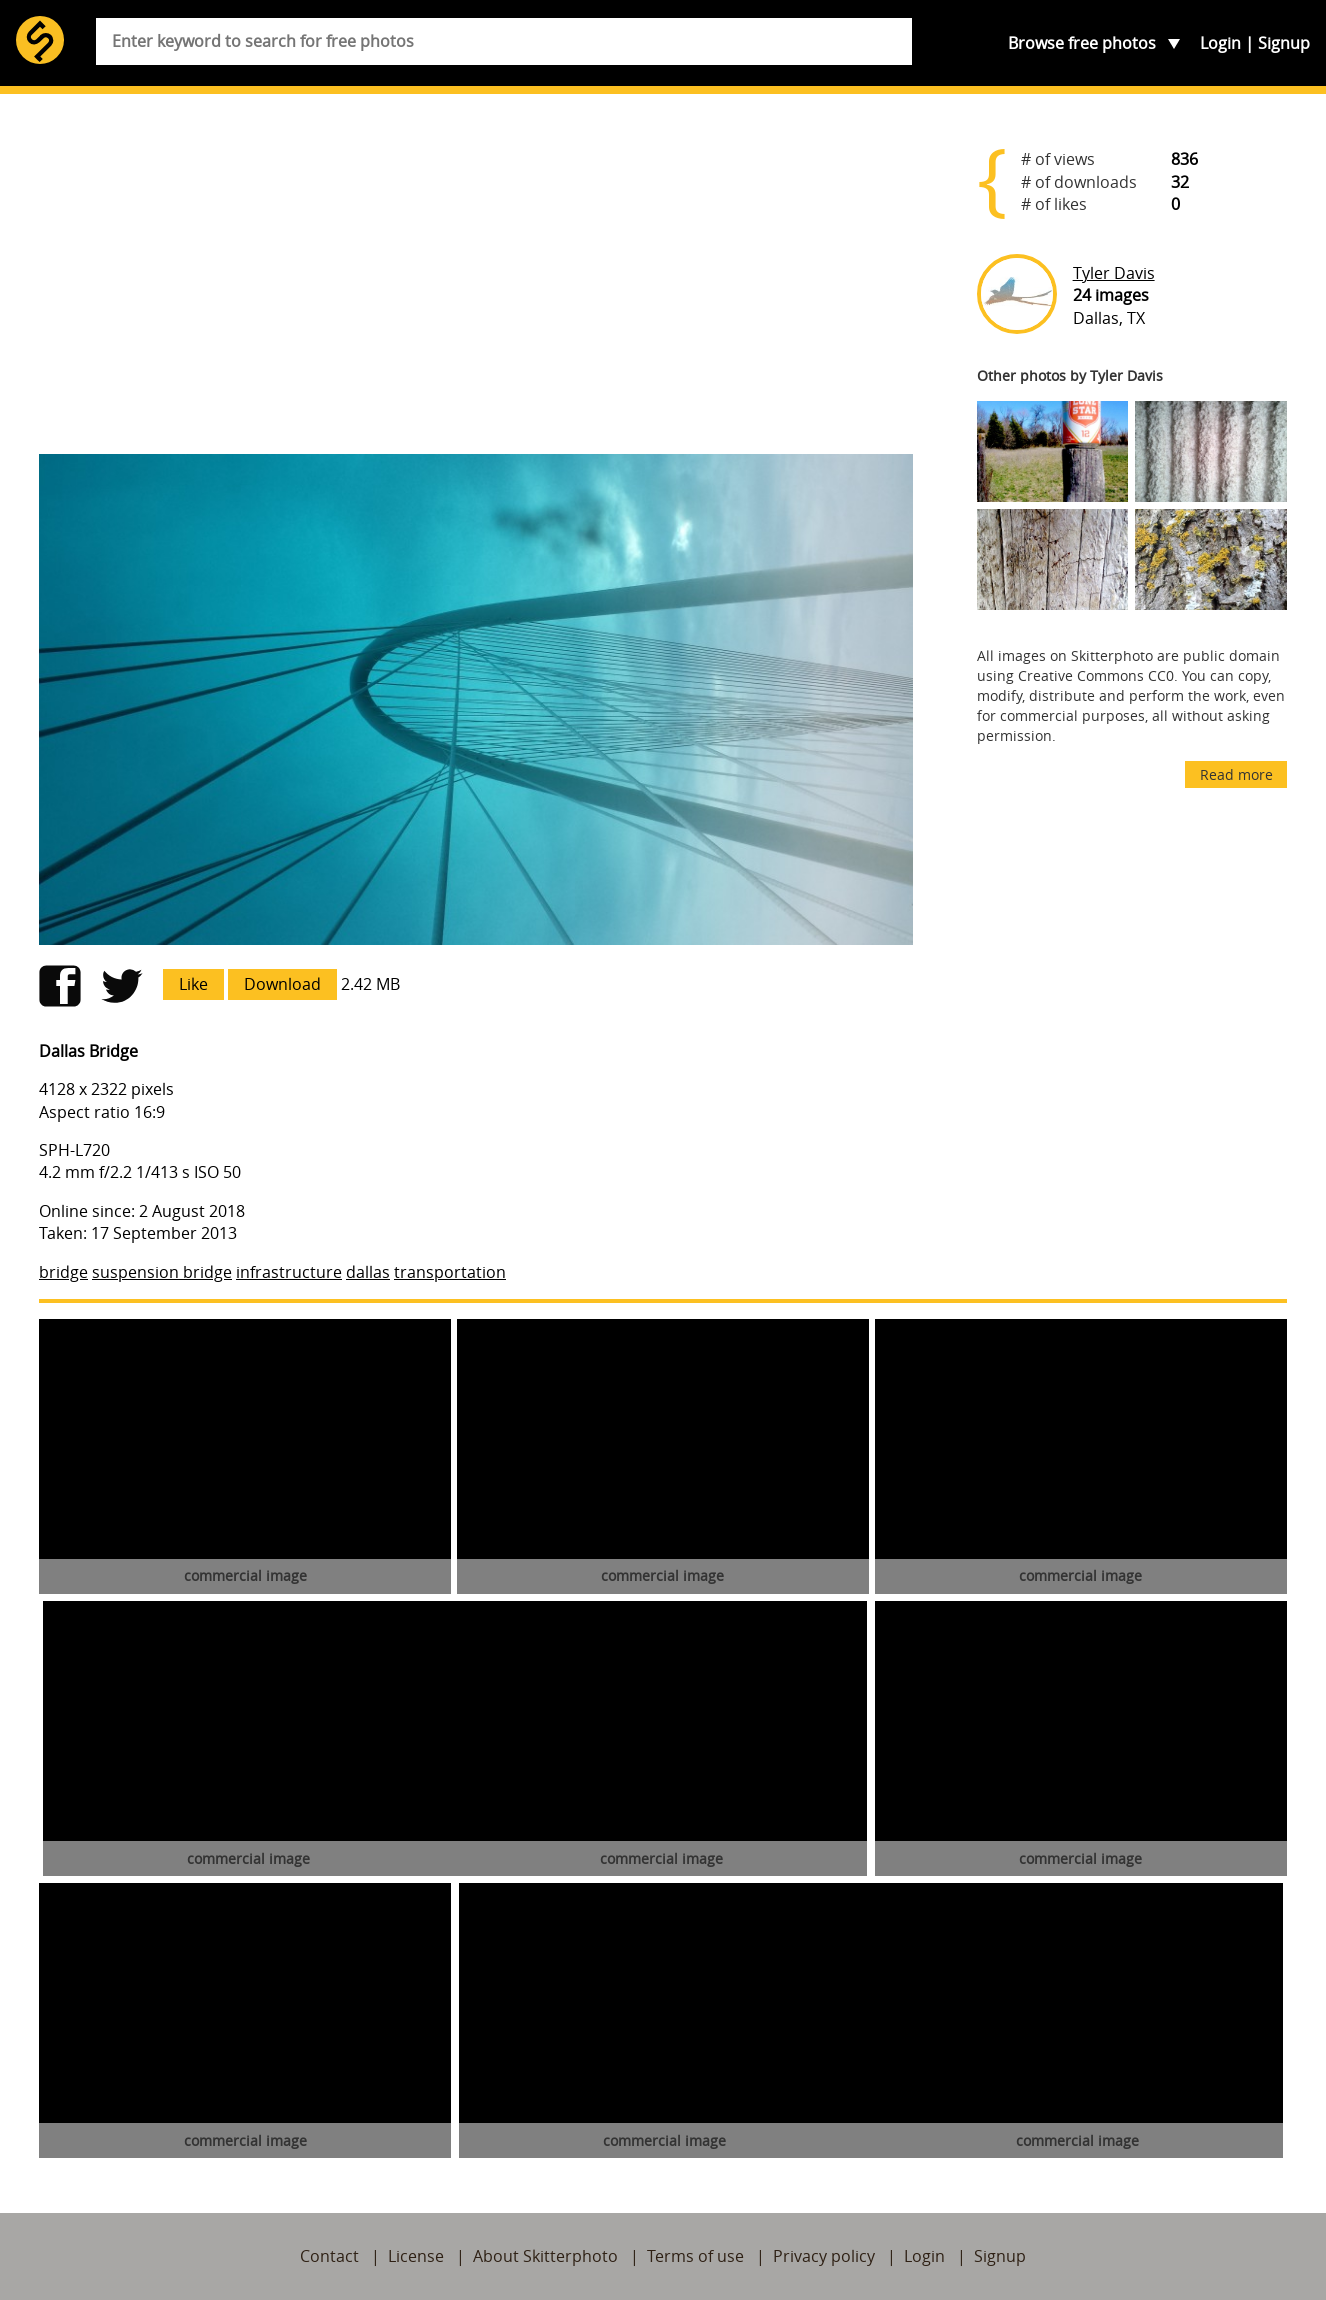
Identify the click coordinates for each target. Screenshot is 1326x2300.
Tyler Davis (1114, 273)
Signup (1284, 43)
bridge (63, 1272)
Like (193, 984)
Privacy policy (824, 2256)
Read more (1236, 774)
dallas (368, 1272)
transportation (450, 1272)
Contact (329, 2256)
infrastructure (289, 1272)
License (416, 2256)
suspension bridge (162, 1272)
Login (1220, 43)
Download (282, 984)
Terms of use (695, 2256)
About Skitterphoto (545, 2256)
